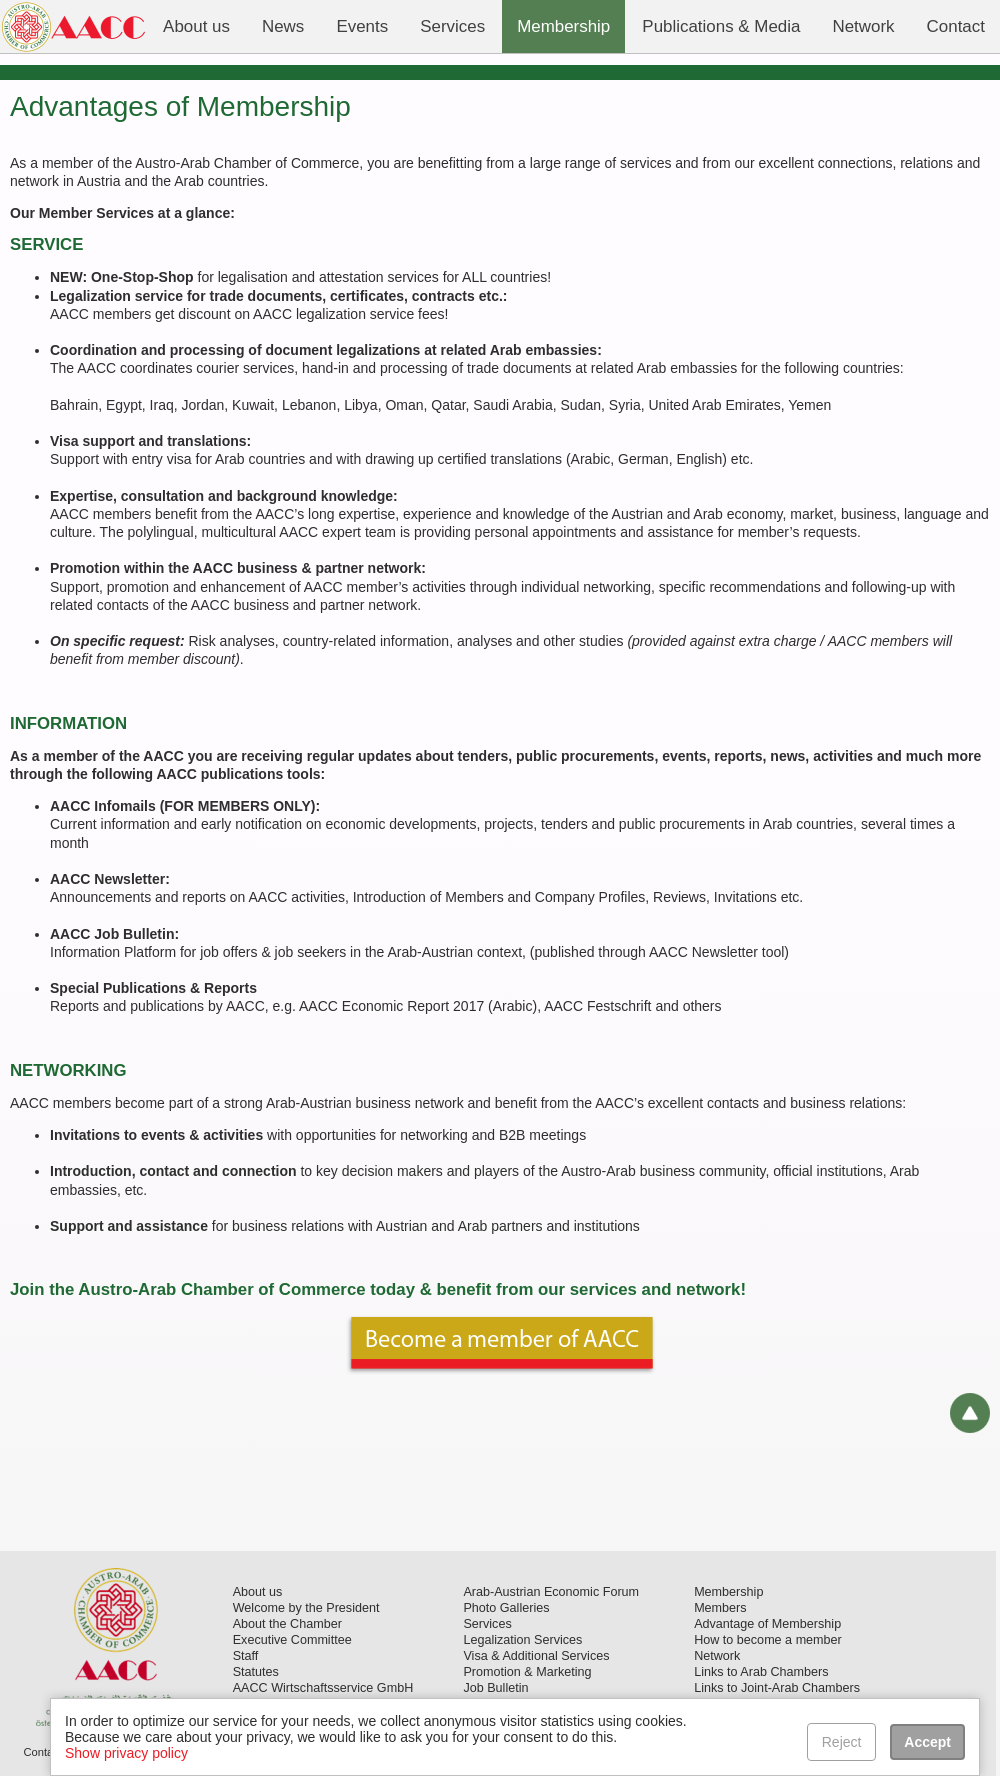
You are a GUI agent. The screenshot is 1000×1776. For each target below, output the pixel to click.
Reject (842, 1742)
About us (258, 1592)
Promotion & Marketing (527, 1672)
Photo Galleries (506, 1608)
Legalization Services (522, 1640)
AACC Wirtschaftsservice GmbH (323, 1688)
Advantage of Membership (767, 1624)
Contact (42, 1752)
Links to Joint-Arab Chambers (777, 1688)
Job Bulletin (495, 1688)
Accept (927, 1742)
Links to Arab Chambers (761, 1672)
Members (720, 1608)
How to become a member (768, 1640)
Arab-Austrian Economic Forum (551, 1592)
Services (487, 1624)
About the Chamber (287, 1624)
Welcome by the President (306, 1608)
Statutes (256, 1672)
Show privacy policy (126, 1753)
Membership (728, 1592)
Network (717, 1656)
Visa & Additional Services (536, 1656)
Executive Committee (292, 1640)
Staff (246, 1656)
